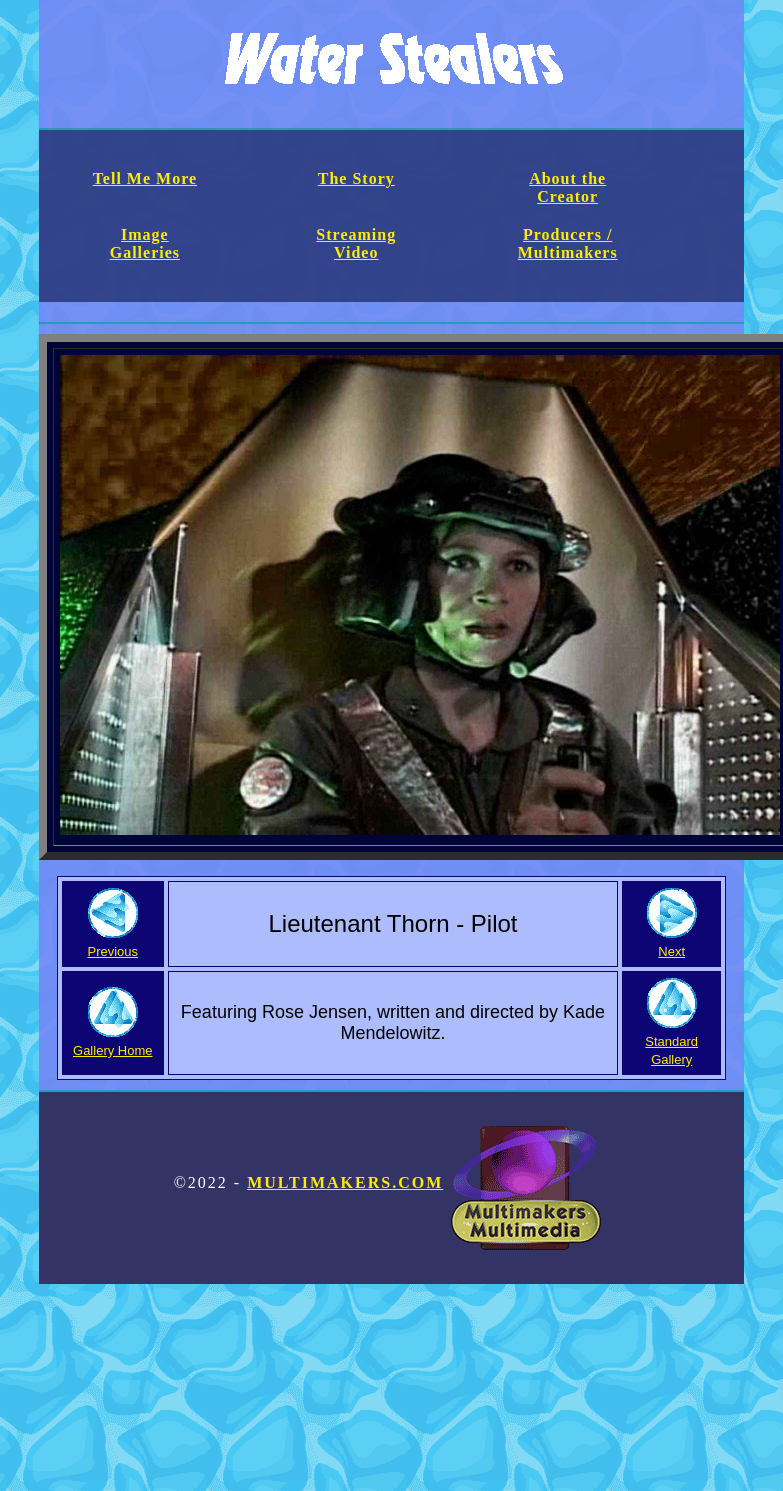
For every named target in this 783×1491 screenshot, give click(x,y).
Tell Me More (145, 178)
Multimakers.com (424, 1182)
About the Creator (567, 187)
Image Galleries (145, 243)
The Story (356, 178)
